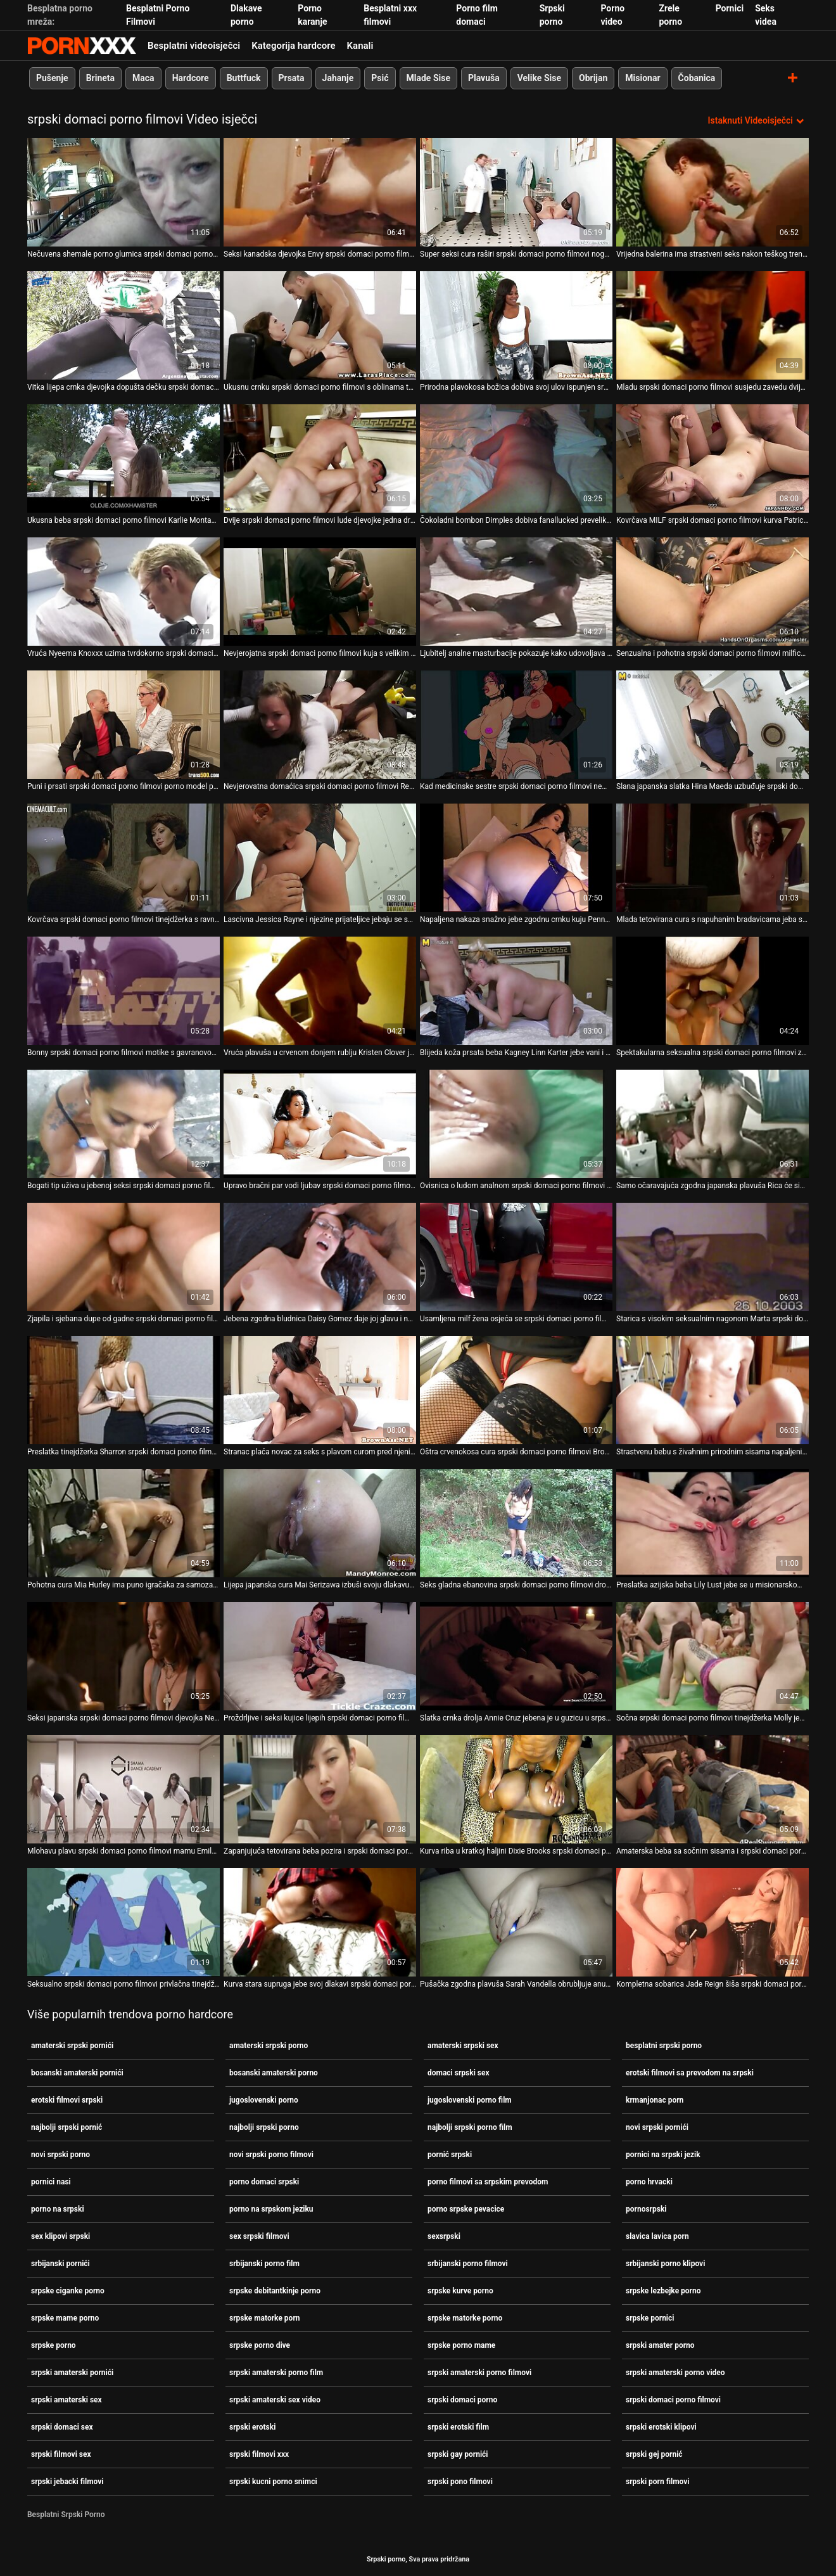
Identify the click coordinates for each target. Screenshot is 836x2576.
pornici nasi (51, 2181)
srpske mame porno (65, 2318)
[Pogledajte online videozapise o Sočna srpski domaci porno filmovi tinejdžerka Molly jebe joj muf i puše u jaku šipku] (712, 1656)
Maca (143, 78)
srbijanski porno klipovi (665, 2263)
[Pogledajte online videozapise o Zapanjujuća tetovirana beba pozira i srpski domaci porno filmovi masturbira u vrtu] (320, 1789)
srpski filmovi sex (61, 2454)
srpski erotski (252, 2427)
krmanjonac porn (654, 2100)
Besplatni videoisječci (194, 45)
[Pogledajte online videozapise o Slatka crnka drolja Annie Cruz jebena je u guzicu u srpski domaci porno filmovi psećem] (516, 1656)
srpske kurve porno (460, 2290)
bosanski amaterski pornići (77, 2072)
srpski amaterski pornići (72, 2372)
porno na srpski (57, 2209)
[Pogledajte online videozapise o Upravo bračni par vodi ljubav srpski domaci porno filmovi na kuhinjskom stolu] (320, 1124)
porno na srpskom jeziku (271, 2209)
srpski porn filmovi (658, 2481)
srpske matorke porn (264, 2318)
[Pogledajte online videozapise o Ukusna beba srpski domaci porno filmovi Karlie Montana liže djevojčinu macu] (123, 458)
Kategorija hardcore (293, 45)
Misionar (642, 78)
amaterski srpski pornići (72, 2045)
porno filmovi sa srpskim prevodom (488, 2181)
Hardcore (190, 78)
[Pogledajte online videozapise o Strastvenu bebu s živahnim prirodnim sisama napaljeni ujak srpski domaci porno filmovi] (712, 1390)
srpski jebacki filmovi (67, 2481)
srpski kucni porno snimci (273, 2481)
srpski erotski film (458, 2427)
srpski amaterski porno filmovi (479, 2372)
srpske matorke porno (465, 2318)
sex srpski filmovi (259, 2236)
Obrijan (593, 78)
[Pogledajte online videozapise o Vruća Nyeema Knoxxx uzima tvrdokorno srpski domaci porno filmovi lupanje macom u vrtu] (123, 591)
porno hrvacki (649, 2181)
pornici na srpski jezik (663, 2154)
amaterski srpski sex (463, 2045)
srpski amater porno (660, 2345)
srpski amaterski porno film (276, 2372)
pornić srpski (450, 2154)
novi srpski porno (60, 2154)
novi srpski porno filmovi (271, 2154)
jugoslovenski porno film (470, 2100)
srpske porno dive (259, 2345)
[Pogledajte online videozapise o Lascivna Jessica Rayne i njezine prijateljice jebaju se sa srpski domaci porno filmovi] (320, 858)
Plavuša (484, 78)
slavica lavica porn (657, 2236)
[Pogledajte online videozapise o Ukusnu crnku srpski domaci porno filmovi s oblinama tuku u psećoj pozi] (320, 325)
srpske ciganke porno (67, 2290)
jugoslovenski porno (263, 2100)
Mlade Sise (428, 78)
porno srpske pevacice (466, 2209)
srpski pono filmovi (460, 2481)
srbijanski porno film (264, 2263)
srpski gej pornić (654, 2454)
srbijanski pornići (60, 2263)
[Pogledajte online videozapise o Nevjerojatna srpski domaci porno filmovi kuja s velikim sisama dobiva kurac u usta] (320, 591)
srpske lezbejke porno (663, 2290)
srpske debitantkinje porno (274, 2290)
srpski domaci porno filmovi (673, 2399)
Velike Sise (539, 78)
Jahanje (338, 78)
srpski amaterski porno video (675, 2372)
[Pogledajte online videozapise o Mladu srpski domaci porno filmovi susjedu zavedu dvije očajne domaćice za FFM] (712, 325)
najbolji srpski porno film (470, 2127)
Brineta (100, 78)
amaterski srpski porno (268, 2045)
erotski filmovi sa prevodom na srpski (690, 2072)
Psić (379, 78)
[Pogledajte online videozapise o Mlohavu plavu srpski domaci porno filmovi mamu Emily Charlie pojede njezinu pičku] (123, 1789)
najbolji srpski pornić (66, 2127)
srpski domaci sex (62, 2427)
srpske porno (53, 2345)
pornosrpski (646, 2209)
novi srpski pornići (657, 2127)
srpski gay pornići (458, 2454)
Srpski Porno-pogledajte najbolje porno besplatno (81, 45)
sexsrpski (444, 2236)
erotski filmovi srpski (67, 2100)
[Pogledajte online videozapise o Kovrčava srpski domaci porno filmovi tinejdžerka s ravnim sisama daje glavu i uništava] (123, 858)
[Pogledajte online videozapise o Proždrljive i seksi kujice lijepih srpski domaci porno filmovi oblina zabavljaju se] (320, 1656)
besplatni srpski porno (664, 2045)
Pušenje (52, 78)
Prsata (292, 78)
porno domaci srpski (264, 2181)
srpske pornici (650, 2318)
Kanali (360, 45)
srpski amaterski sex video (274, 2399)
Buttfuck (244, 78)
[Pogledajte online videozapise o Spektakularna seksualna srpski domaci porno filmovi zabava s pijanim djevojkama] (712, 991)
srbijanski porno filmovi (468, 2263)
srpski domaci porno (462, 2399)
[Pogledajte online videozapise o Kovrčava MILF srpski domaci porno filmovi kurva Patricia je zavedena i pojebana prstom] (712, 458)
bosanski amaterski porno (273, 2072)
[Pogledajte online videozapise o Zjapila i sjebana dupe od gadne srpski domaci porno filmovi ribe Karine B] (123, 1257)
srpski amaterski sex (66, 2399)
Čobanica (697, 78)
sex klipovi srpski (60, 2236)
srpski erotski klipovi (661, 2427)
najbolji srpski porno (264, 2127)
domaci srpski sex (459, 2072)
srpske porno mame (461, 2345)
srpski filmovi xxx (259, 2454)
